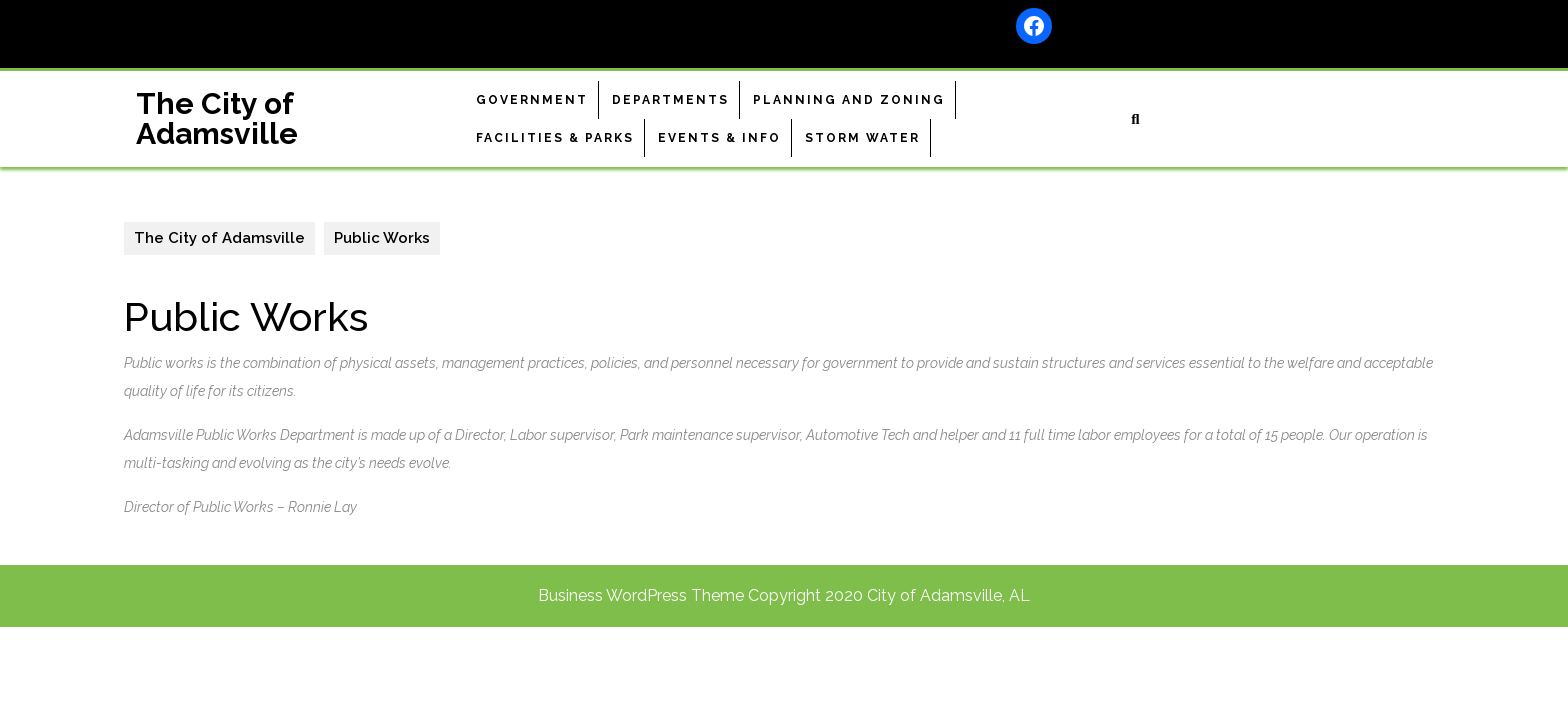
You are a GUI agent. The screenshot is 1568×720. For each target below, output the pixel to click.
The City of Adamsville (217, 118)
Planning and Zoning (849, 100)
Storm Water (862, 138)
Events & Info (719, 138)
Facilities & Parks (555, 138)
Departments (670, 100)
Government (532, 100)
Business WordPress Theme (641, 595)
